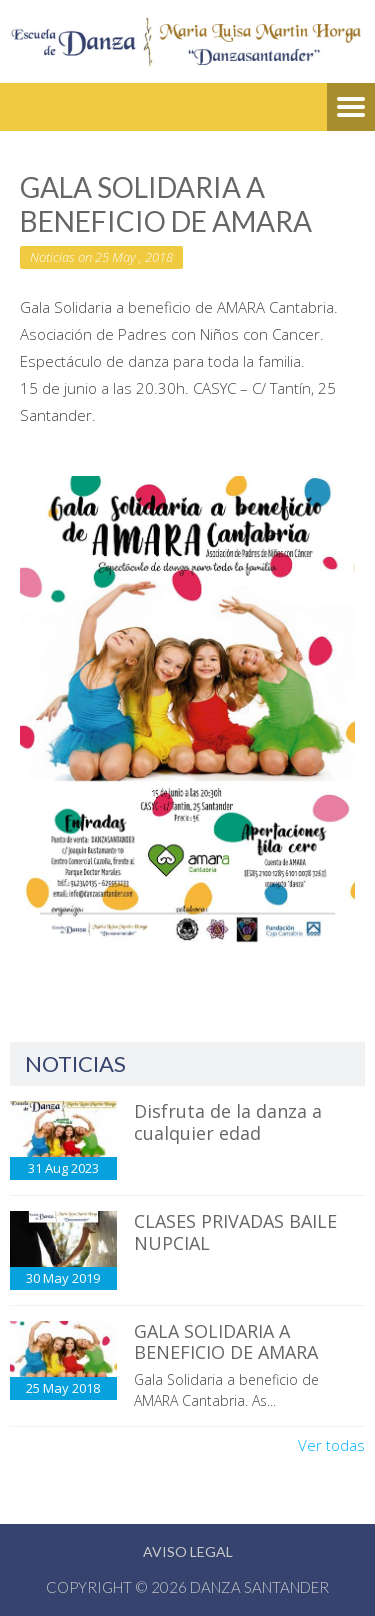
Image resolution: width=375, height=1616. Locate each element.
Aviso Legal (188, 1551)
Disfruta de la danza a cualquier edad (228, 1122)
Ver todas (331, 1445)
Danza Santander (259, 1587)
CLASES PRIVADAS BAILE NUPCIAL (235, 1232)
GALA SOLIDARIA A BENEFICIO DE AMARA (226, 1342)
